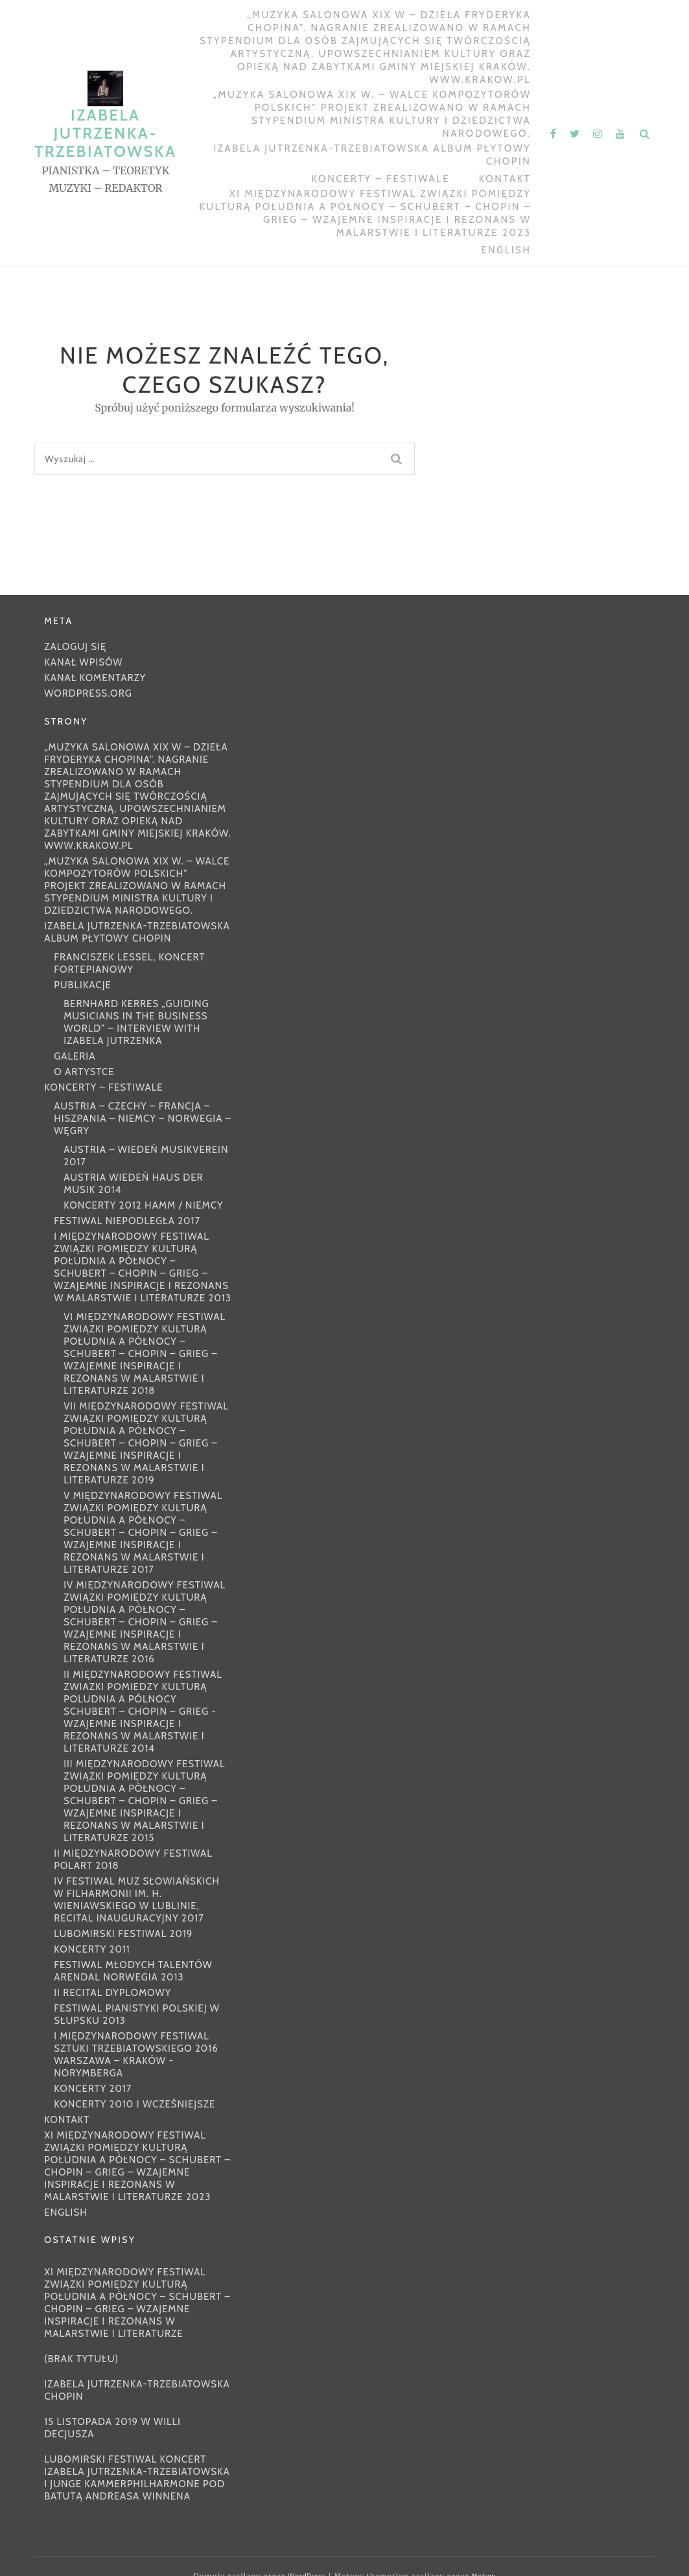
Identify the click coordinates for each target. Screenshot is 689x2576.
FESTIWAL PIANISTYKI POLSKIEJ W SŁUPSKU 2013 (137, 2014)
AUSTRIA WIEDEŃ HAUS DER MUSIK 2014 (133, 1184)
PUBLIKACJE (82, 985)
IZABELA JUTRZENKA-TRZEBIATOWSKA (105, 133)
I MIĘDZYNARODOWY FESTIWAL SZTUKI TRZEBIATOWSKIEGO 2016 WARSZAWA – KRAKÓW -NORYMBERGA (136, 2054)
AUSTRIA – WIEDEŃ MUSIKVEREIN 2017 (146, 1156)
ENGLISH (506, 250)
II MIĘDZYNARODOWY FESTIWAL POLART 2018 (133, 1860)
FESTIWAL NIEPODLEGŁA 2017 (127, 1221)
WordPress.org (88, 693)
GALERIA (74, 1056)
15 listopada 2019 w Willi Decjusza (112, 2428)
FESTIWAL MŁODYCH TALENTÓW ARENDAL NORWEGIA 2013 (133, 1971)
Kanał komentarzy (95, 678)
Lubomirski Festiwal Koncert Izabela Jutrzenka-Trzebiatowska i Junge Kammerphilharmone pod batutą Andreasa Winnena (137, 2478)
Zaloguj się (75, 647)
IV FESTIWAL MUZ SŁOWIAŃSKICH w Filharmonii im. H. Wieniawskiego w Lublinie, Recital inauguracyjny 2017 (137, 1899)
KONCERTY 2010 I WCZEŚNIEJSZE (134, 2104)
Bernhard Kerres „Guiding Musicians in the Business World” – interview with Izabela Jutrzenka (136, 1022)
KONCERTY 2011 (92, 1949)
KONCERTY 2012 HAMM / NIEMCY (143, 1205)
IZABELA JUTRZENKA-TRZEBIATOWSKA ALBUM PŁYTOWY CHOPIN (372, 155)
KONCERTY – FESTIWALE (381, 179)
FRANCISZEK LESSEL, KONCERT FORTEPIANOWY (129, 963)
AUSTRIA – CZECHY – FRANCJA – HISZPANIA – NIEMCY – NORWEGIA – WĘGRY (142, 1118)
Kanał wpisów (83, 662)
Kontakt (505, 179)
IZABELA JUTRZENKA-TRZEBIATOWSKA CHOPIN (137, 2390)
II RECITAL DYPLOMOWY (112, 1993)
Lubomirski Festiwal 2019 (123, 1934)
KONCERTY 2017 (93, 2088)
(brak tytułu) (81, 2359)
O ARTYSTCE (84, 1072)
